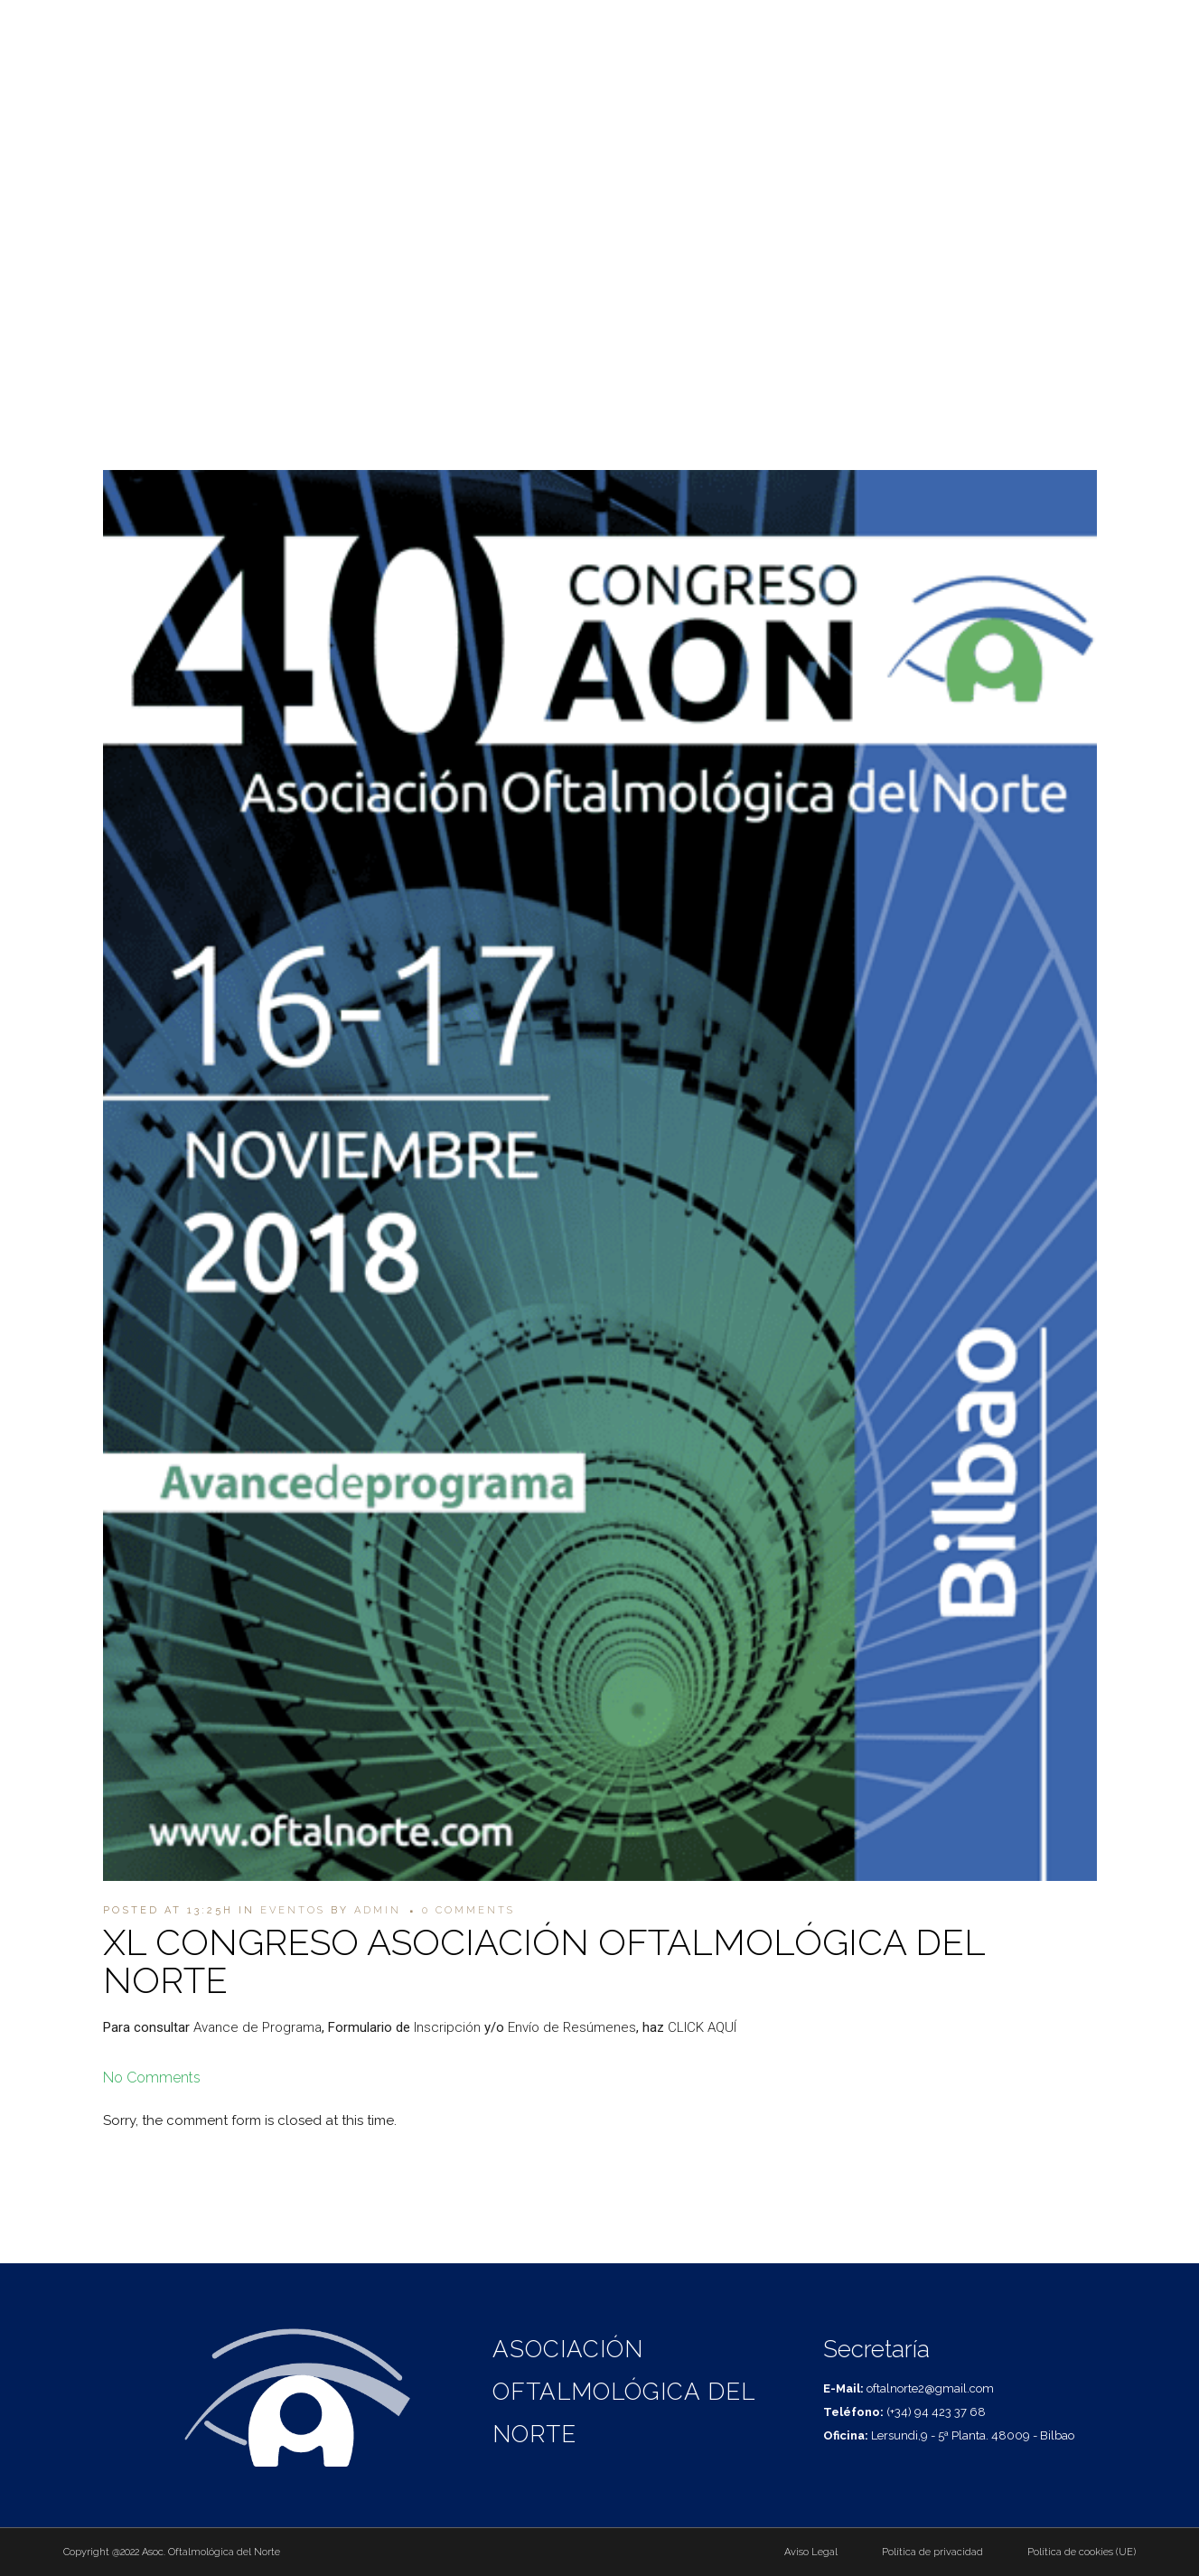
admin (377, 1910)
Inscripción (447, 2027)
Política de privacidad (932, 2552)
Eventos (292, 1910)
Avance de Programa (257, 2027)
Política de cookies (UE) (1081, 2552)
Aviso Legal (811, 2552)
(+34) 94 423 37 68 (977, 25)
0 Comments (468, 1910)
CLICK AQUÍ (702, 2027)
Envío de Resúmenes (572, 2027)
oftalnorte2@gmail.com (1110, 25)
